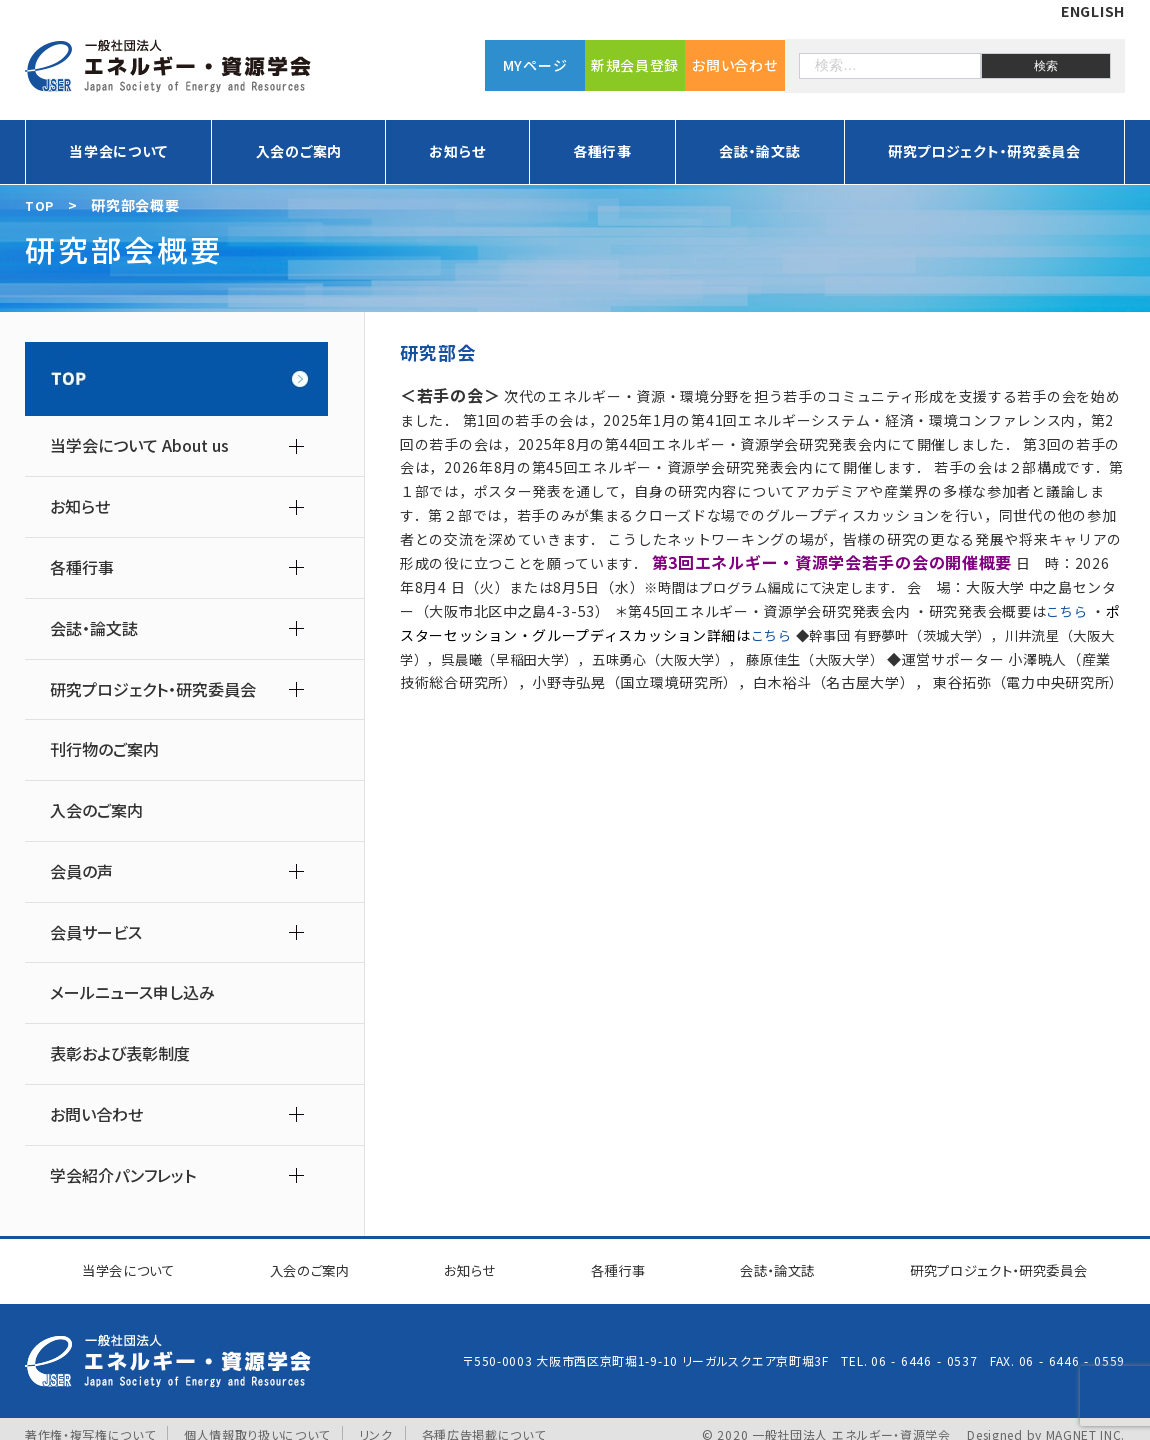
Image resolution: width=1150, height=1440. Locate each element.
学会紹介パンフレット (123, 1175)
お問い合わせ (734, 65)
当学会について (118, 151)
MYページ (535, 65)
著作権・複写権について (90, 1422)
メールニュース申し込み (132, 992)
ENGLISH (1093, 11)
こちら (1068, 611)
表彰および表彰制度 (120, 1053)
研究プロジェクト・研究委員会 (984, 151)
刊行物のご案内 (104, 749)
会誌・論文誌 (759, 151)
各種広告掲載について (484, 1422)
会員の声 (81, 871)
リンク (377, 1422)
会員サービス (96, 932)
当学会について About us (139, 445)
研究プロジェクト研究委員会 (986, 1265)
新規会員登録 (635, 65)
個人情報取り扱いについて (257, 1422)
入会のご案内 (299, 151)
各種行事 (602, 151)
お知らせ (457, 151)
